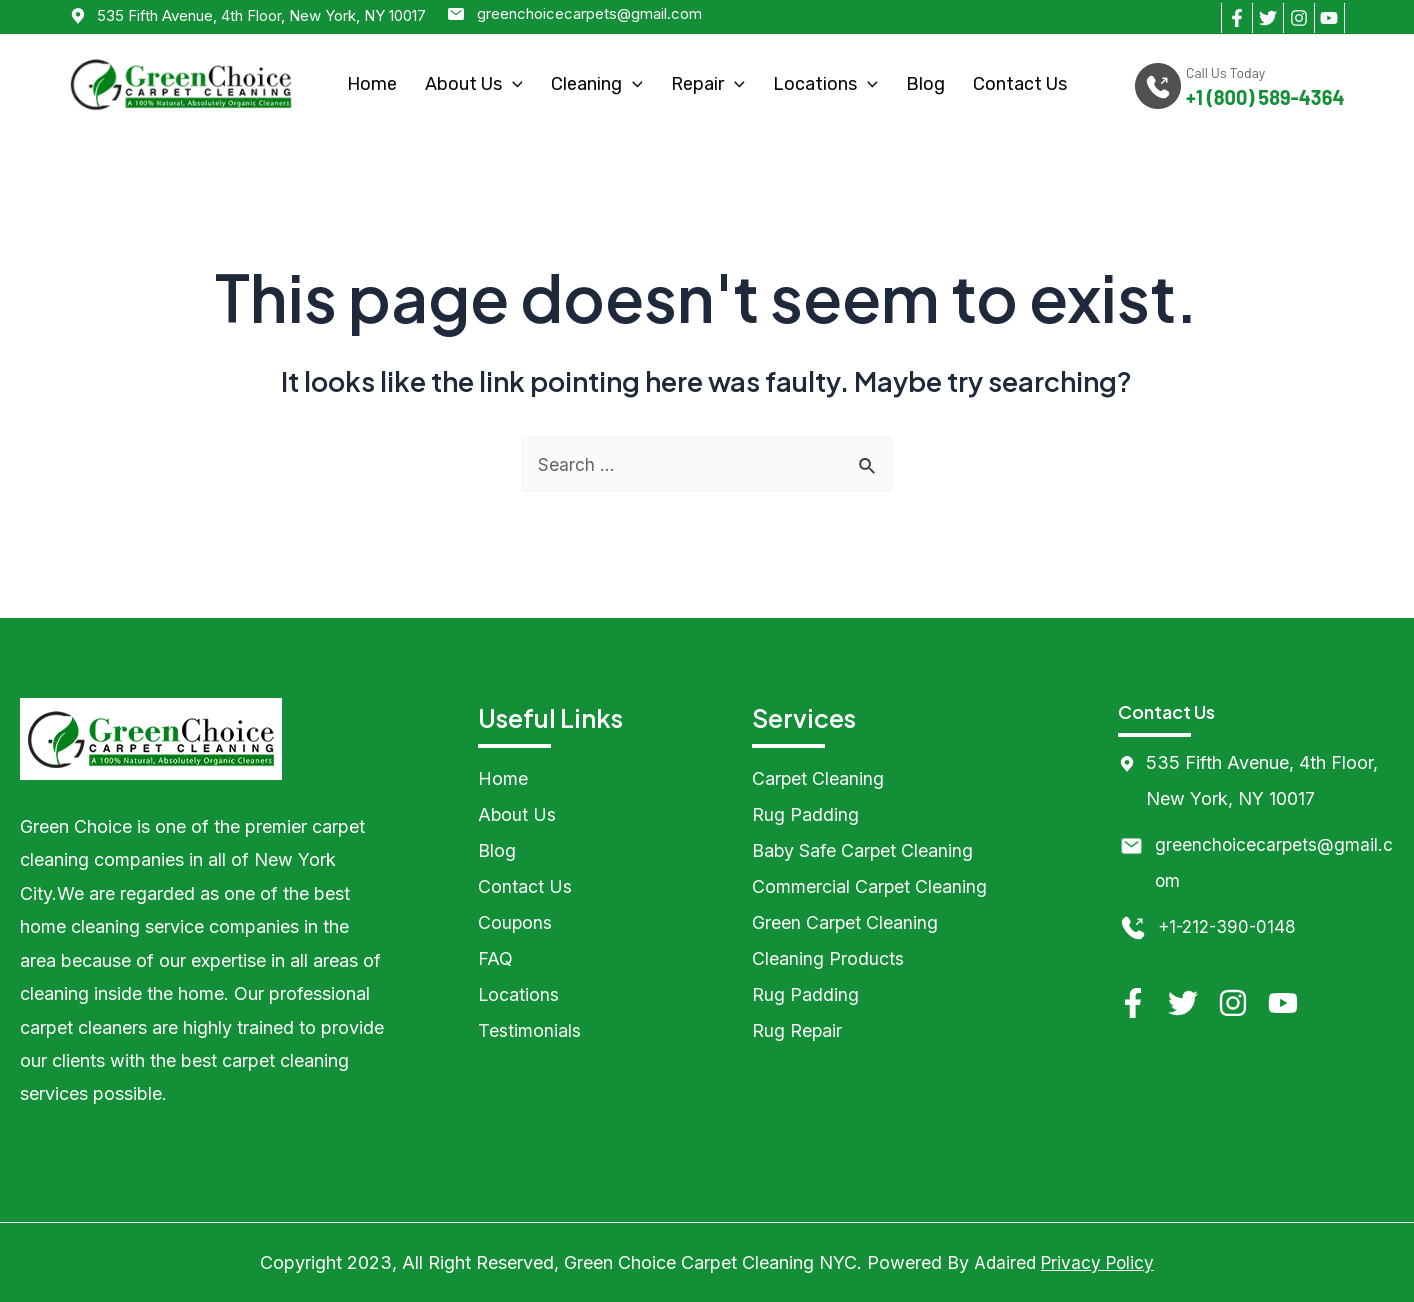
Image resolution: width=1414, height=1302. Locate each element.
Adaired (1002, 1262)
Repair (708, 84)
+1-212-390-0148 (1230, 926)
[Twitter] (1267, 18)
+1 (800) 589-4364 (1265, 97)
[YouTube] (1329, 18)
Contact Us (1020, 84)
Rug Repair (797, 1030)
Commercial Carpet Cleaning (870, 886)
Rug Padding (805, 814)
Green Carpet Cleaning (845, 922)
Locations (825, 84)
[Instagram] (1298, 18)
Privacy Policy (1099, 1262)
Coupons (515, 922)
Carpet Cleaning (818, 778)
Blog (925, 84)
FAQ (495, 958)
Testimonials (529, 1030)
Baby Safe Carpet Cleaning (863, 850)
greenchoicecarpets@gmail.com (589, 13)
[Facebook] (1236, 18)
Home (372, 84)
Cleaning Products (828, 958)
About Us (474, 84)
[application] (512, 84)
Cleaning (597, 84)
